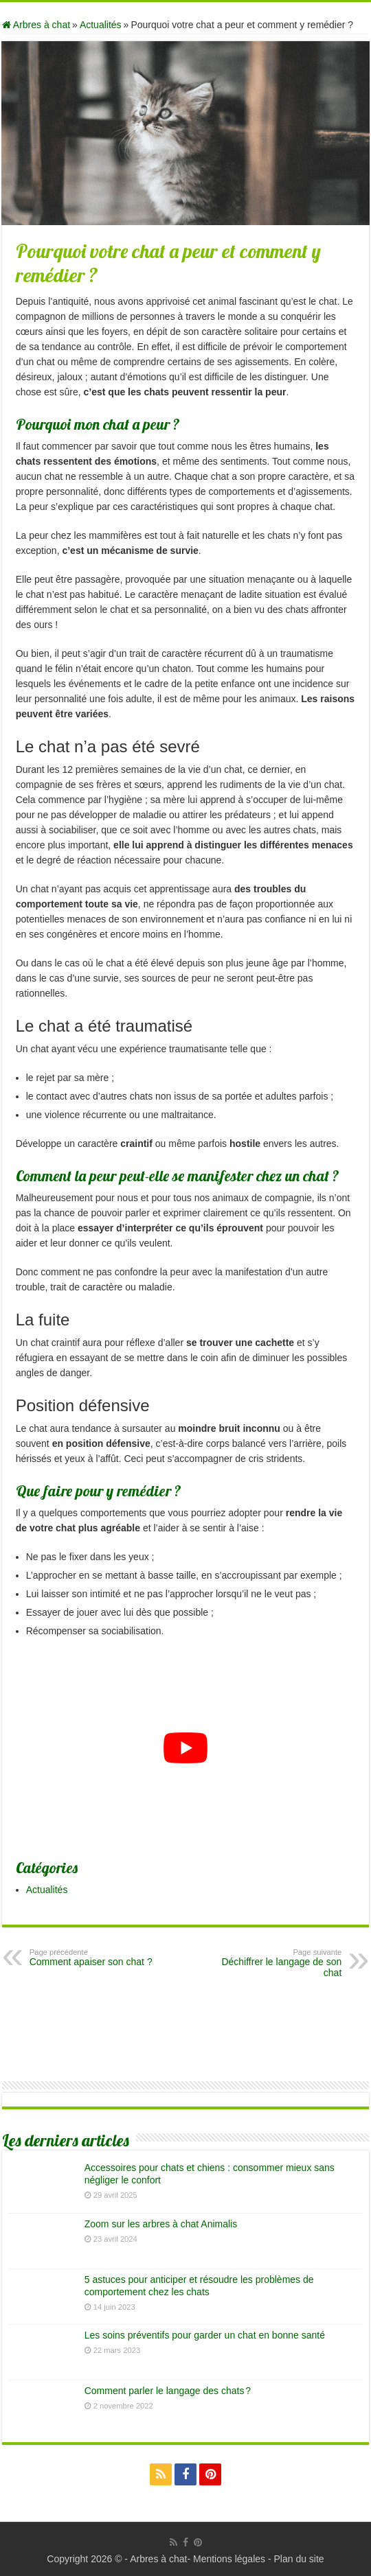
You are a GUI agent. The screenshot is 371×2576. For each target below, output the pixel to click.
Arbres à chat (36, 24)
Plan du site (298, 2558)
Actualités (101, 24)
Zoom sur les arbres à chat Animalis (161, 2223)
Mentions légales (229, 2558)
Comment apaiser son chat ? (100, 1957)
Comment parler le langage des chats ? (168, 2390)
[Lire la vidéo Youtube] (186, 1747)
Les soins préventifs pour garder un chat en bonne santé (205, 2335)
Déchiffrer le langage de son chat (271, 1963)
